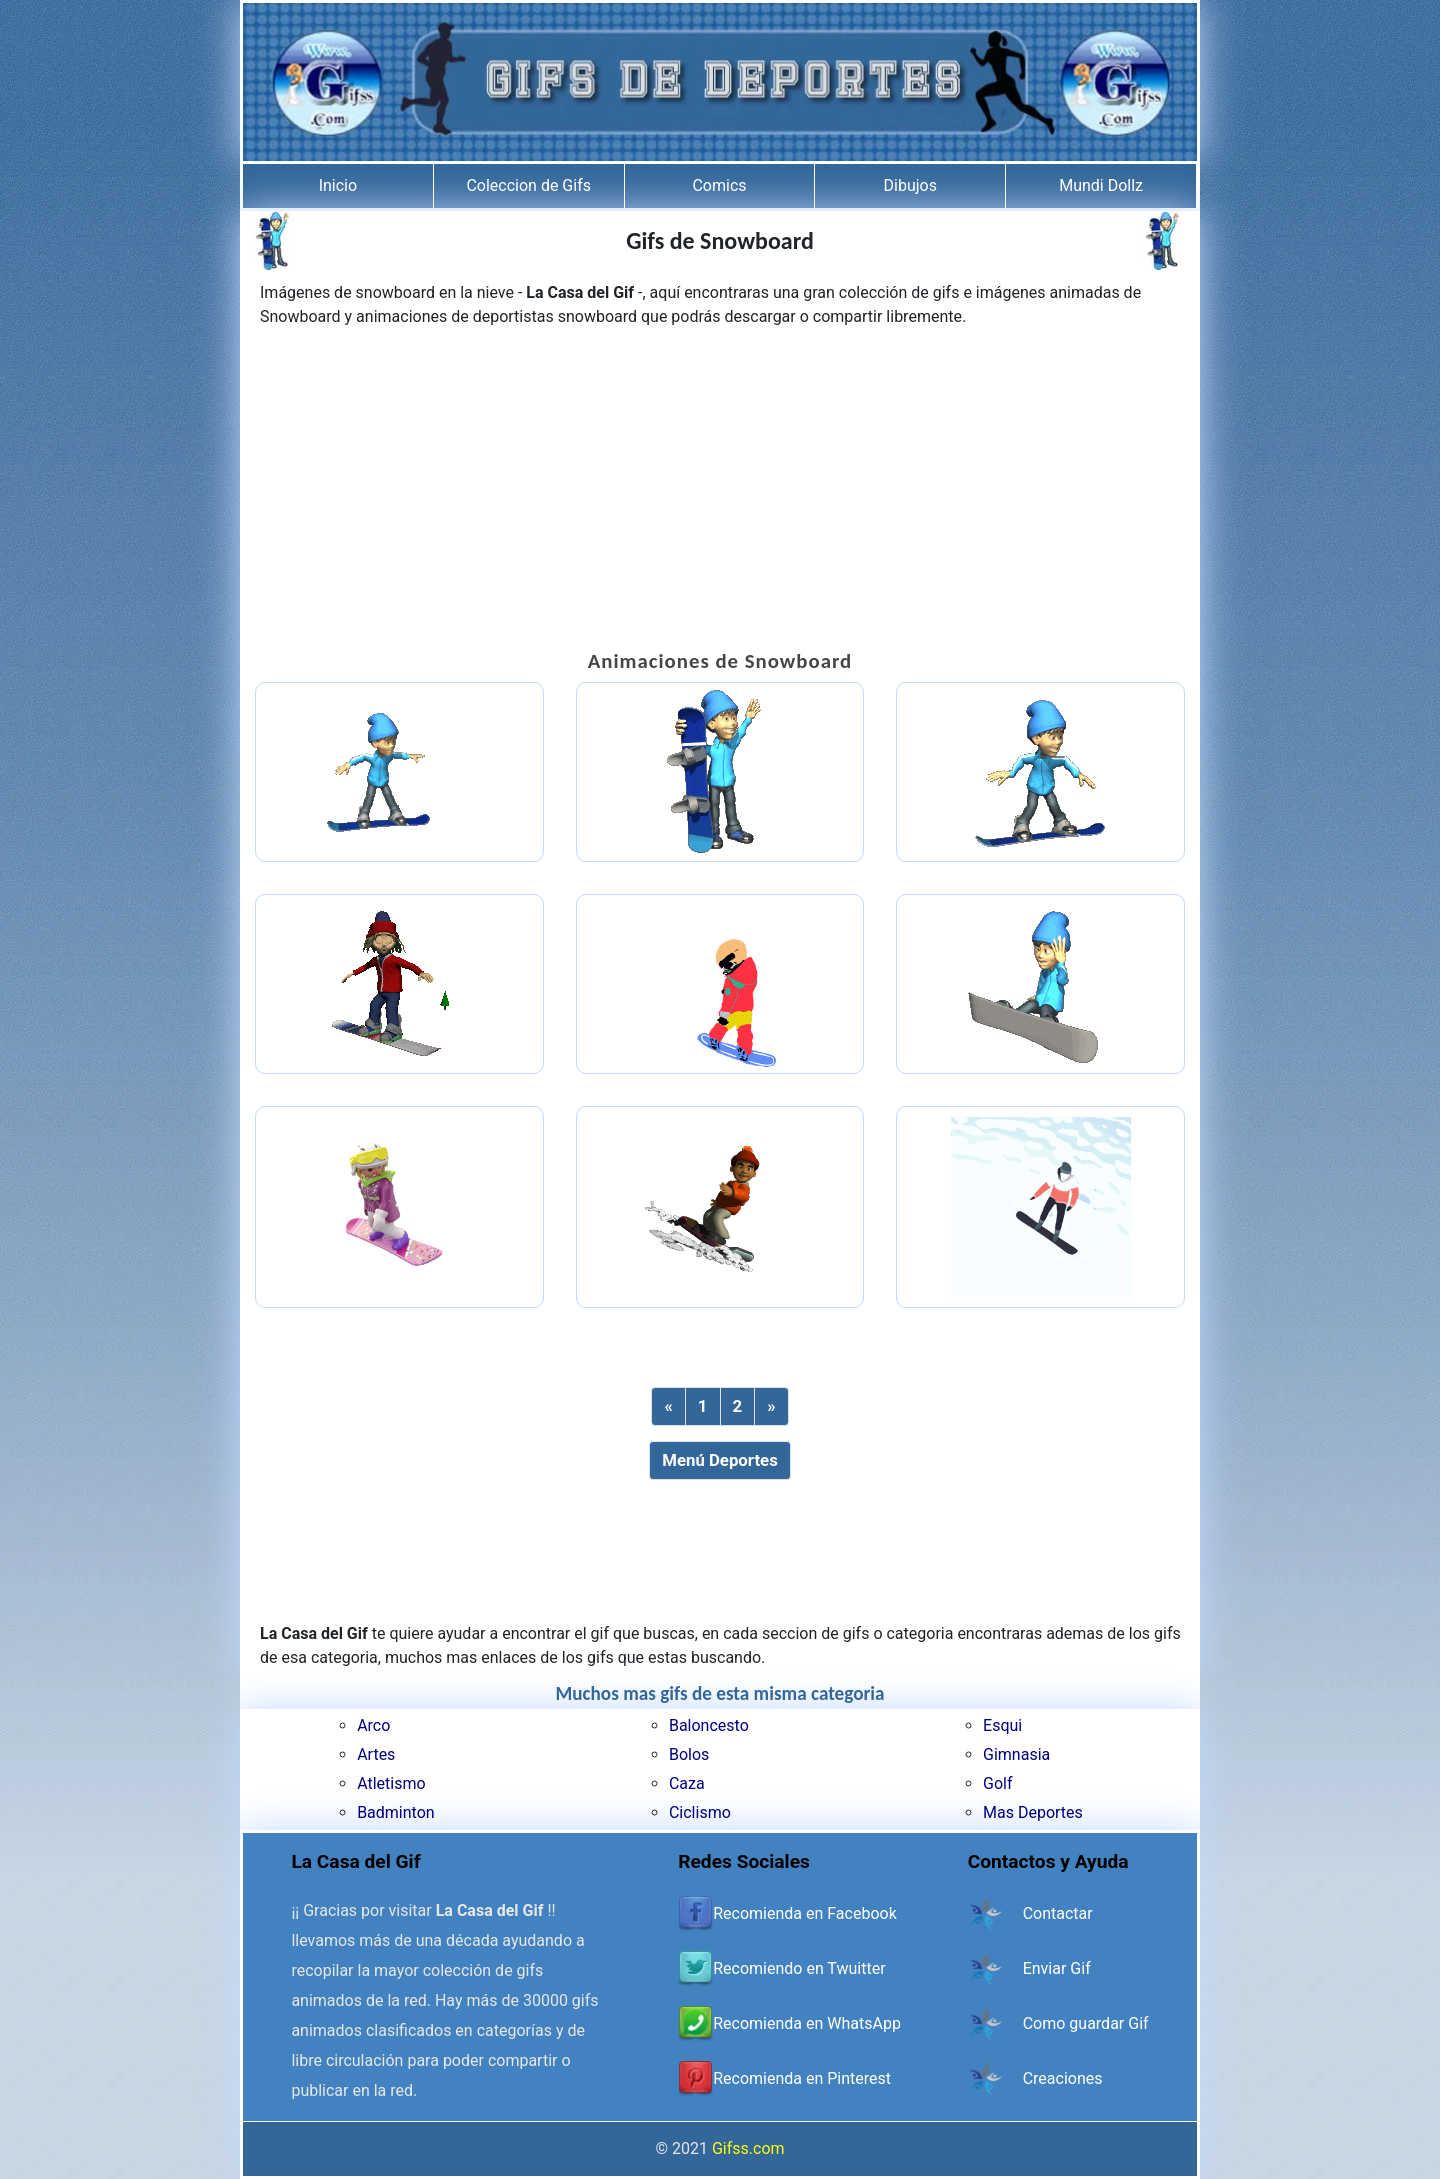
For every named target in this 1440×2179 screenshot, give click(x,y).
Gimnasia (1016, 1754)
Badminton (396, 1812)
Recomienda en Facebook (805, 1913)
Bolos (689, 1754)
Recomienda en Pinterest (802, 2078)
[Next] (771, 1406)
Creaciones (1063, 2078)
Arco (373, 1725)
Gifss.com (748, 2148)
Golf (997, 1783)
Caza (687, 1783)
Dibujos (910, 185)
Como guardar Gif (1086, 2023)
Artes (376, 1754)
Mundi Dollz (1101, 185)
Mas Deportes (1033, 1812)
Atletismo (391, 1783)
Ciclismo (700, 1812)
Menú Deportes (720, 1460)
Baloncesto (709, 1725)
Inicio (338, 185)
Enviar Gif (1057, 1968)
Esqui (1002, 1725)
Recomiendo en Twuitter (799, 1968)
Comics (719, 185)
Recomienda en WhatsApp (807, 2023)
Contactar (1058, 1913)
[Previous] (668, 1406)
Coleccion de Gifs (528, 185)
